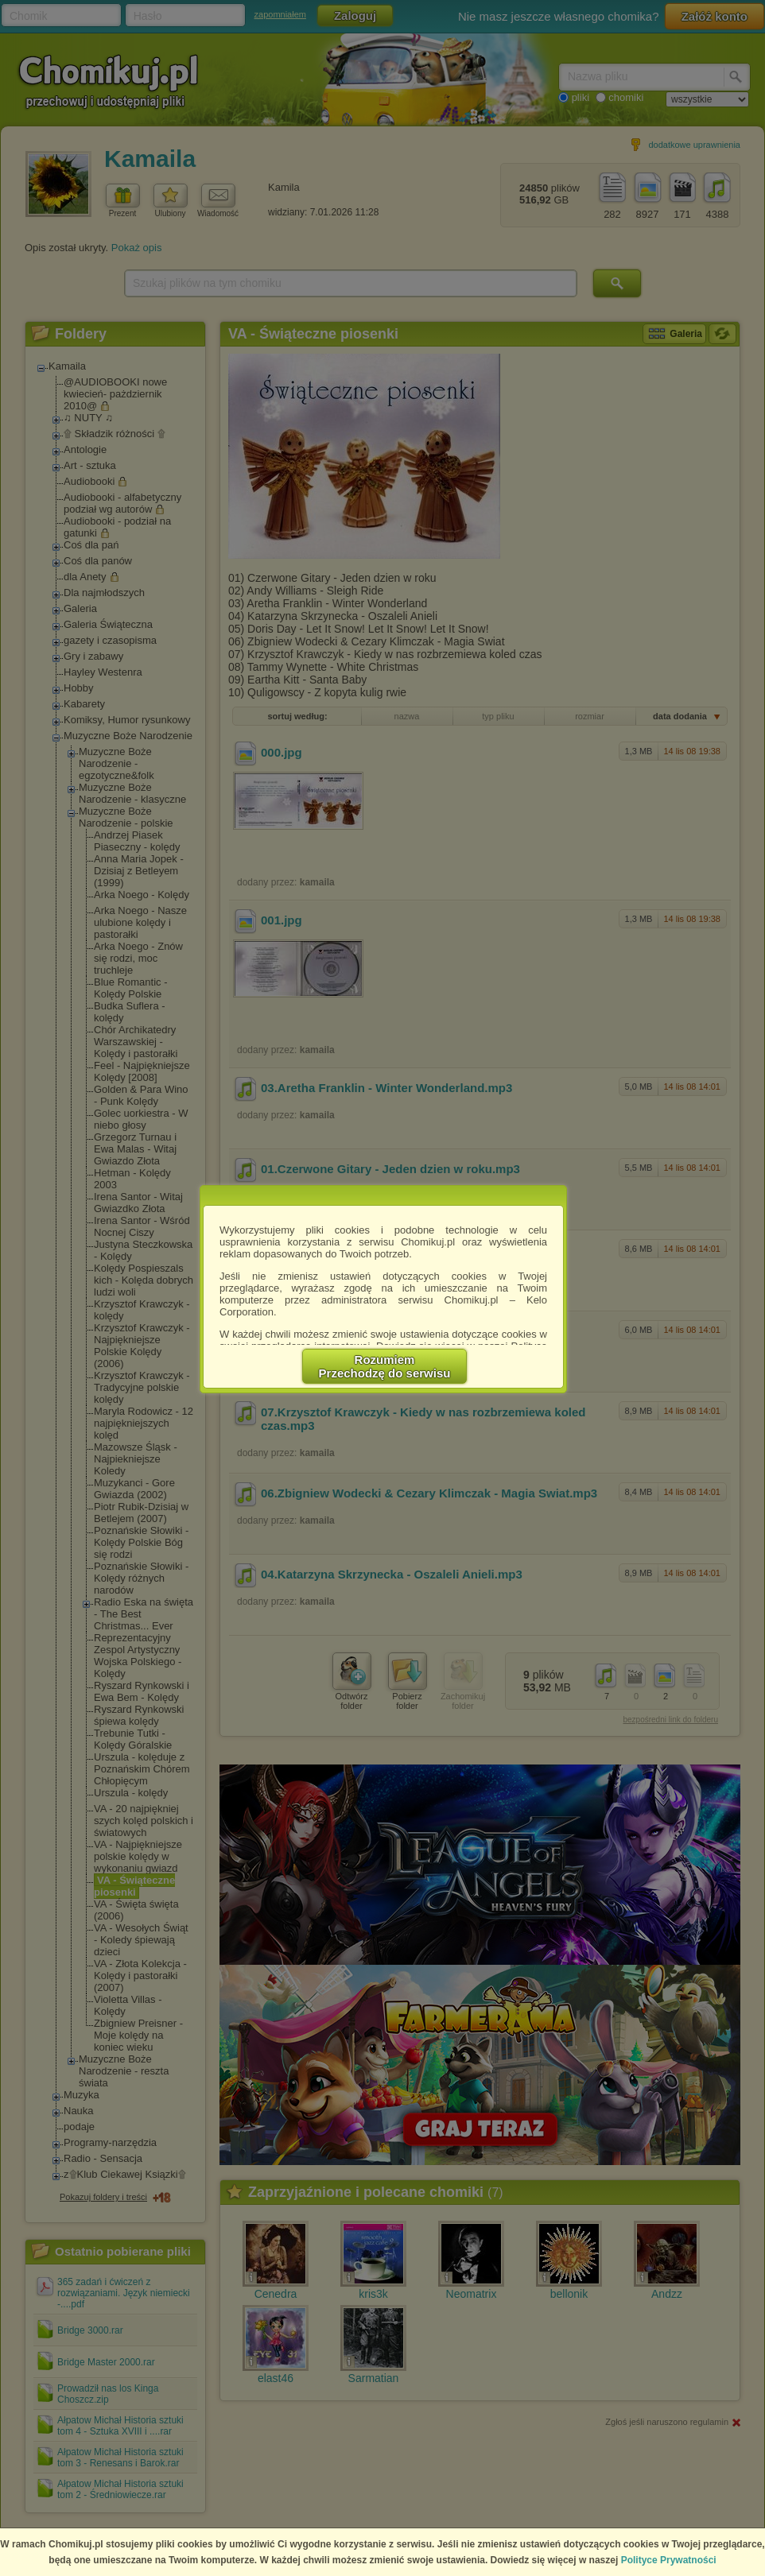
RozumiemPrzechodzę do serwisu (385, 1366)
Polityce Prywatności (668, 2560)
